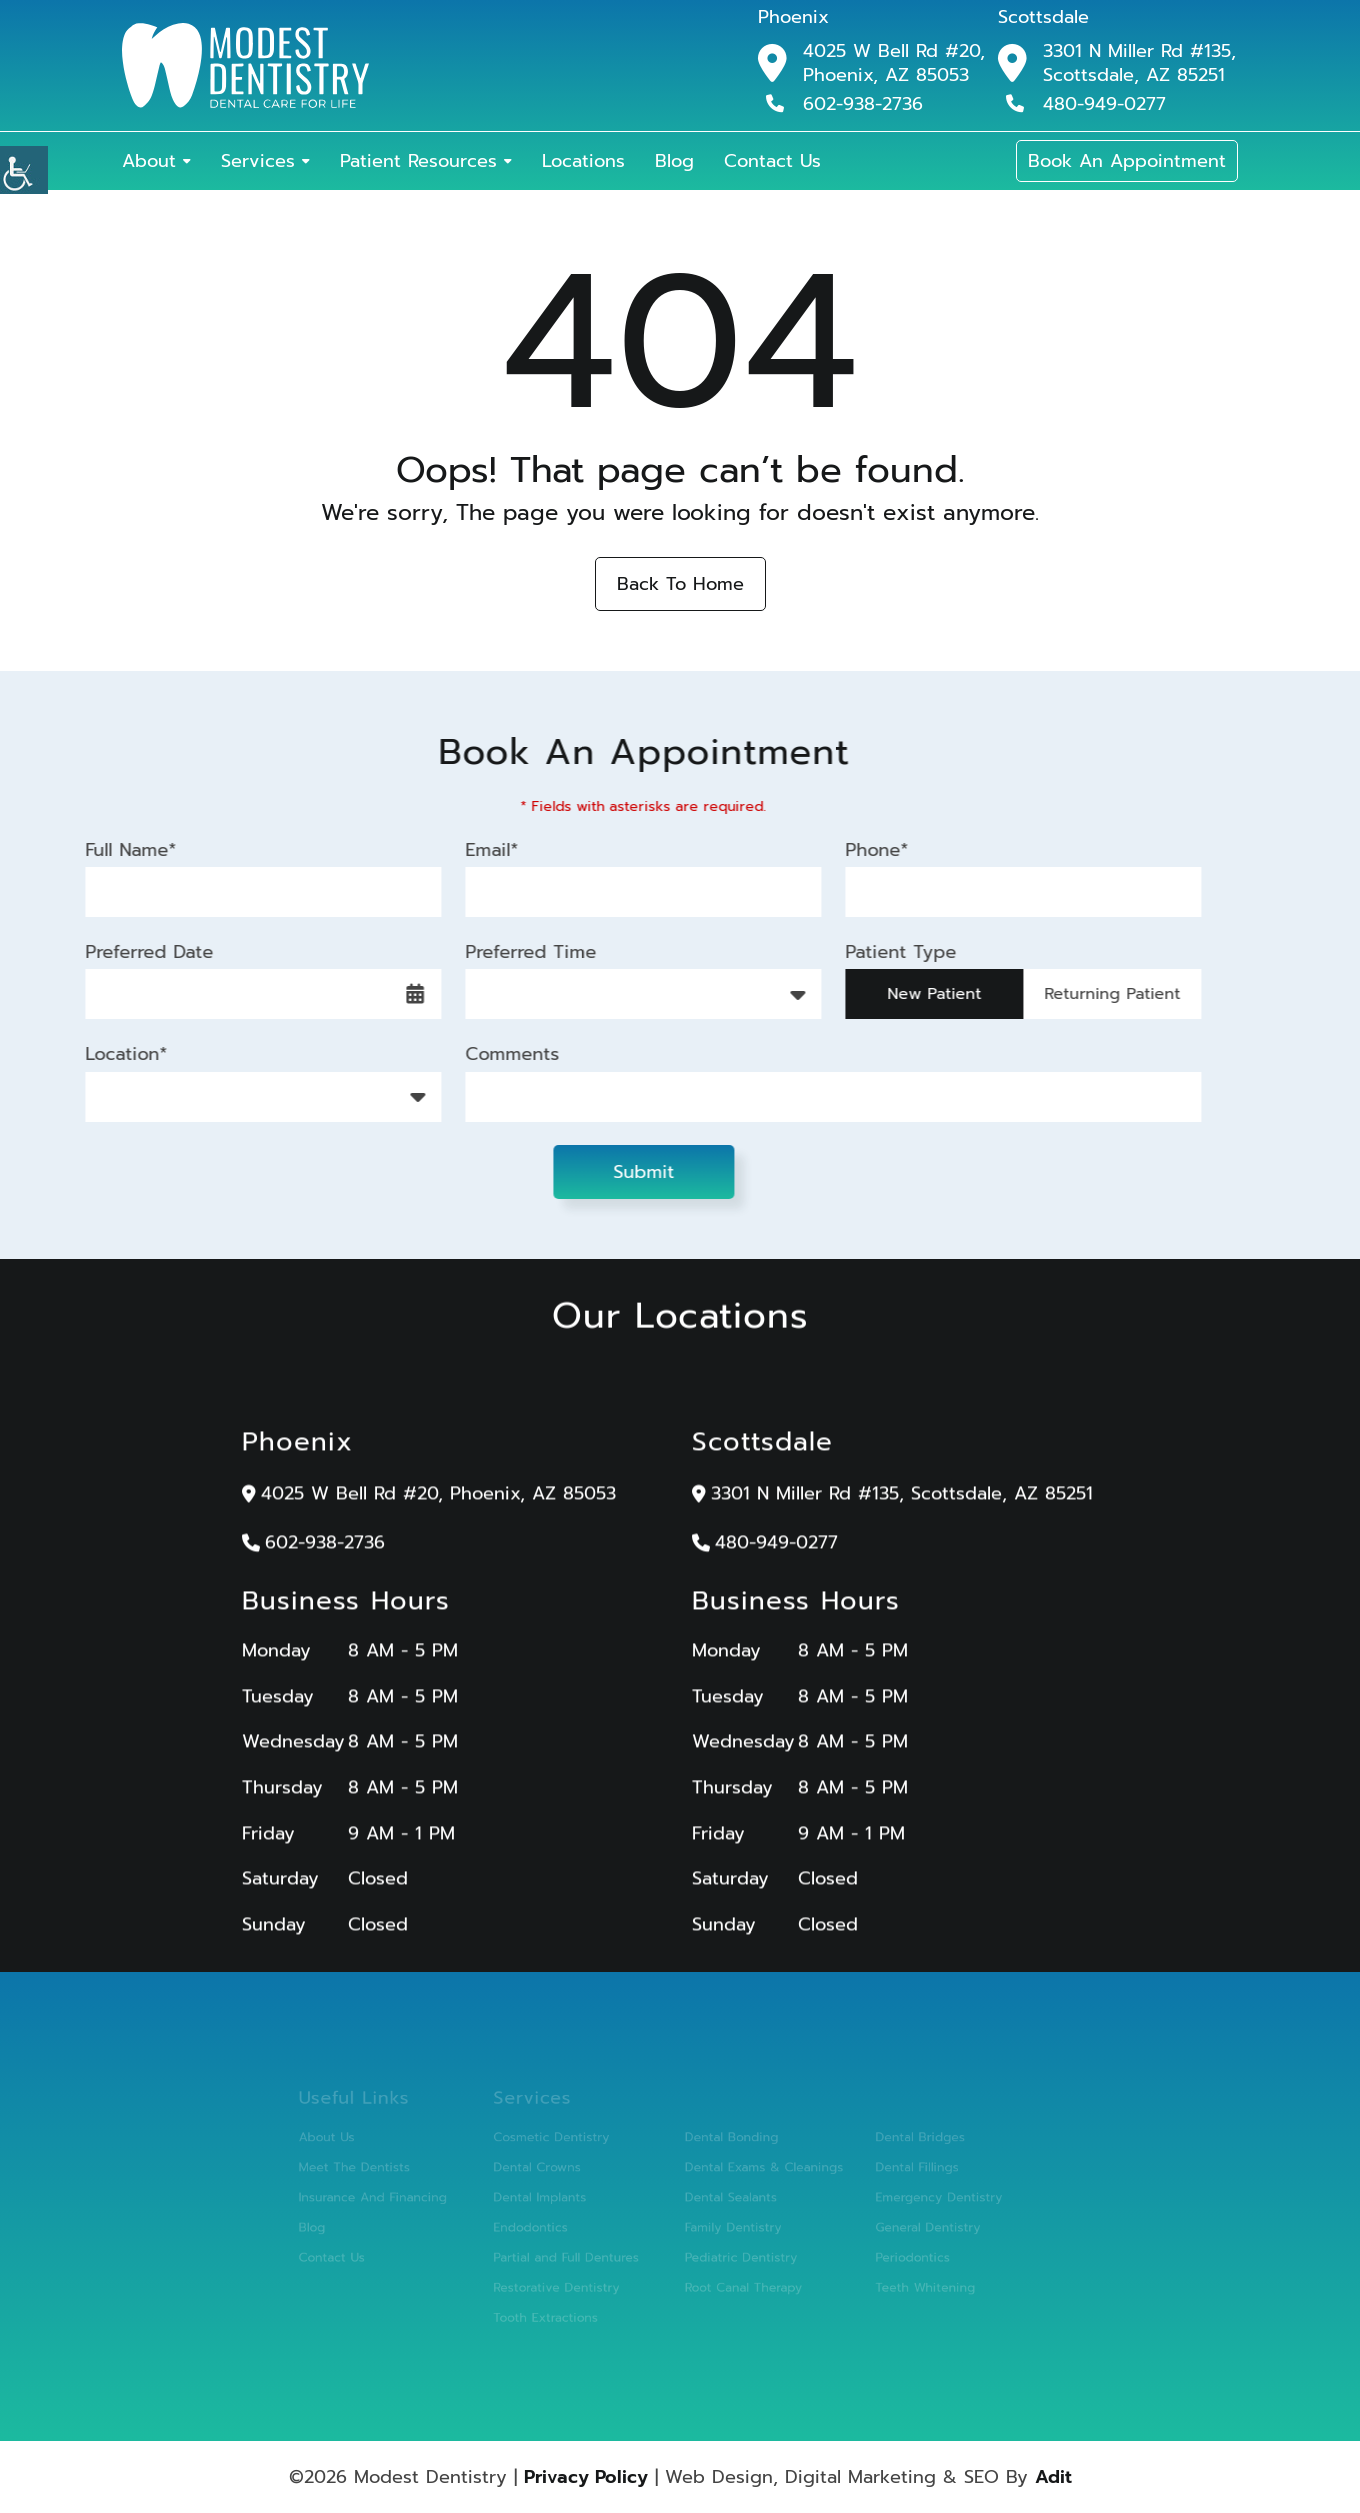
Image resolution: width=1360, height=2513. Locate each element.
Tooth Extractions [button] (555, 2309)
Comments (499, 1054)
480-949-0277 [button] (1086, 103)
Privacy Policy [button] (586, 2477)
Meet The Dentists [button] (377, 2169)
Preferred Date (136, 951)
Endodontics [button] (541, 2225)
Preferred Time (517, 951)
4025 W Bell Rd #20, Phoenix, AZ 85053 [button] (894, 63)
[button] (24, 170)
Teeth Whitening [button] (908, 2281)
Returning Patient (1099, 994)
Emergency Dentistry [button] (921, 2197)
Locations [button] (583, 161)
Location (125, 1096)
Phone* (863, 849)
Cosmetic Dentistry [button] (561, 2141)
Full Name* (117, 849)
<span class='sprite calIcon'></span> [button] (402, 994)
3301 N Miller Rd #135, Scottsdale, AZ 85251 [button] (1139, 63)
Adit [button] (1053, 2477)
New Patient (921, 994)
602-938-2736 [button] (844, 103)
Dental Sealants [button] (727, 2197)
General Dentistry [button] (911, 2225)
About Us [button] (352, 2141)
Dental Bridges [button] (903, 2141)
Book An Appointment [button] (1127, 161)
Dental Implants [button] (550, 2197)
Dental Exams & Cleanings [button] (757, 2169)
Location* (113, 1054)
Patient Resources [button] (418, 161)
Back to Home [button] (680, 584)
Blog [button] (674, 161)
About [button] (149, 161)
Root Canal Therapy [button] (738, 2281)
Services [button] (258, 161)
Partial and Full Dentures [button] (574, 2253)
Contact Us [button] (772, 161)
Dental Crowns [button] (547, 2169)
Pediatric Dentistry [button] (736, 2253)
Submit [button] (630, 1172)
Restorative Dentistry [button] (565, 2281)
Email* (478, 849)
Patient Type (887, 951)
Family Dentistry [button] (729, 2225)
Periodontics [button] (896, 2253)
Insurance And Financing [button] (395, 2197)
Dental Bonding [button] (727, 2141)
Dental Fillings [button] (900, 2169)
